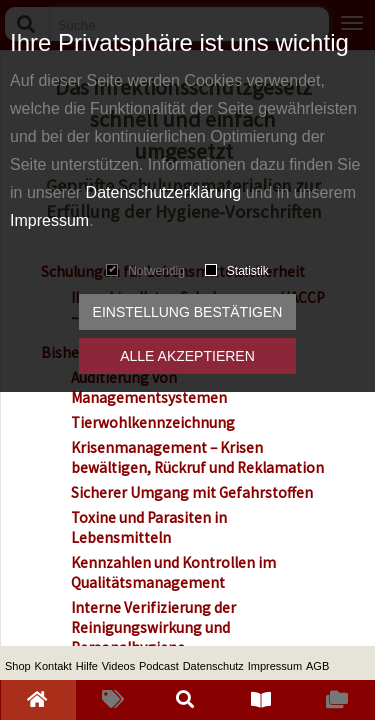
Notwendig (145, 271)
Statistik (237, 271)
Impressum (49, 220)
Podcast (159, 666)
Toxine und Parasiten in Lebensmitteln (149, 527)
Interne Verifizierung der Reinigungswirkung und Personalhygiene (153, 627)
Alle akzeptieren (187, 356)
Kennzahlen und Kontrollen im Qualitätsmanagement (173, 572)
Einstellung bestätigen (188, 312)
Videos (118, 666)
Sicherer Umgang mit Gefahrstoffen (192, 492)
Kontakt (53, 666)
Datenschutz (213, 666)
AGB (317, 666)
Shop (18, 666)
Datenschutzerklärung (164, 192)
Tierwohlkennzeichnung (153, 422)
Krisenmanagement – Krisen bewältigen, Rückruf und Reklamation (197, 457)
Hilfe (87, 666)
